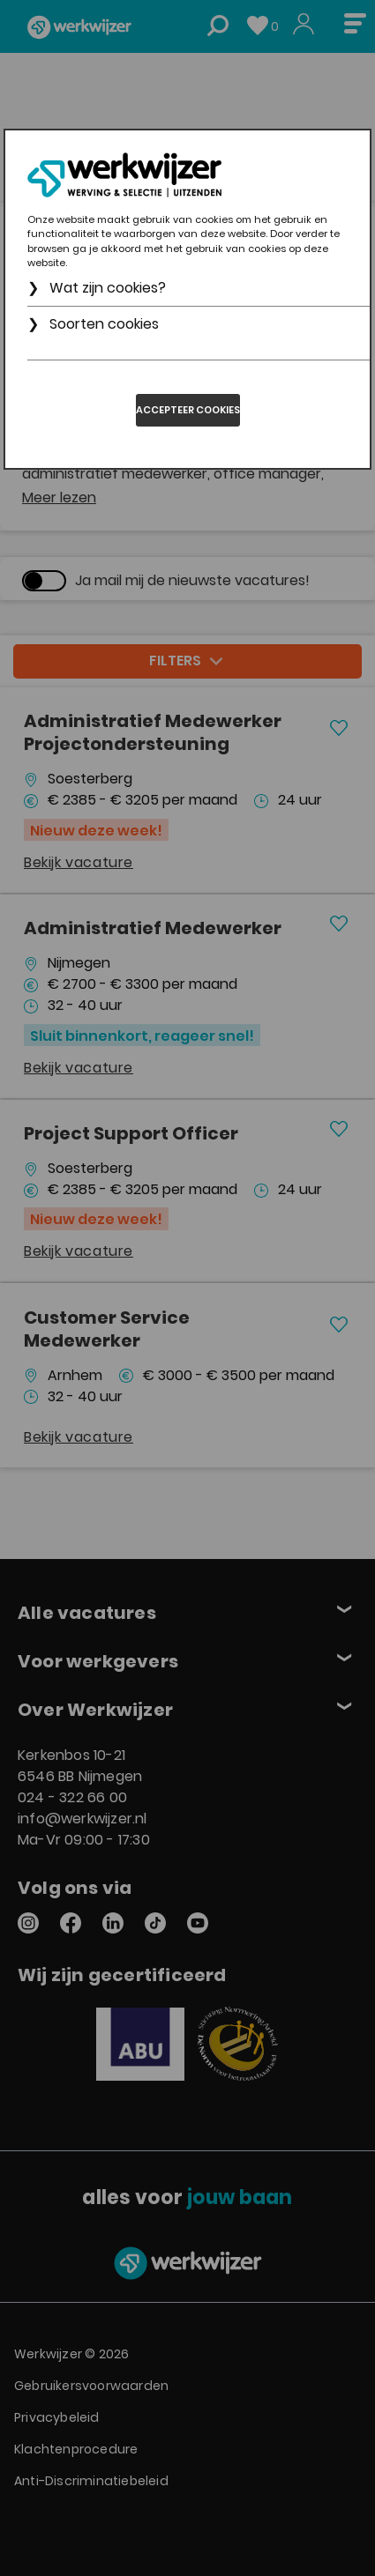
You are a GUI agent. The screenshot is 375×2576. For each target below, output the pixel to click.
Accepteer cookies (188, 410)
